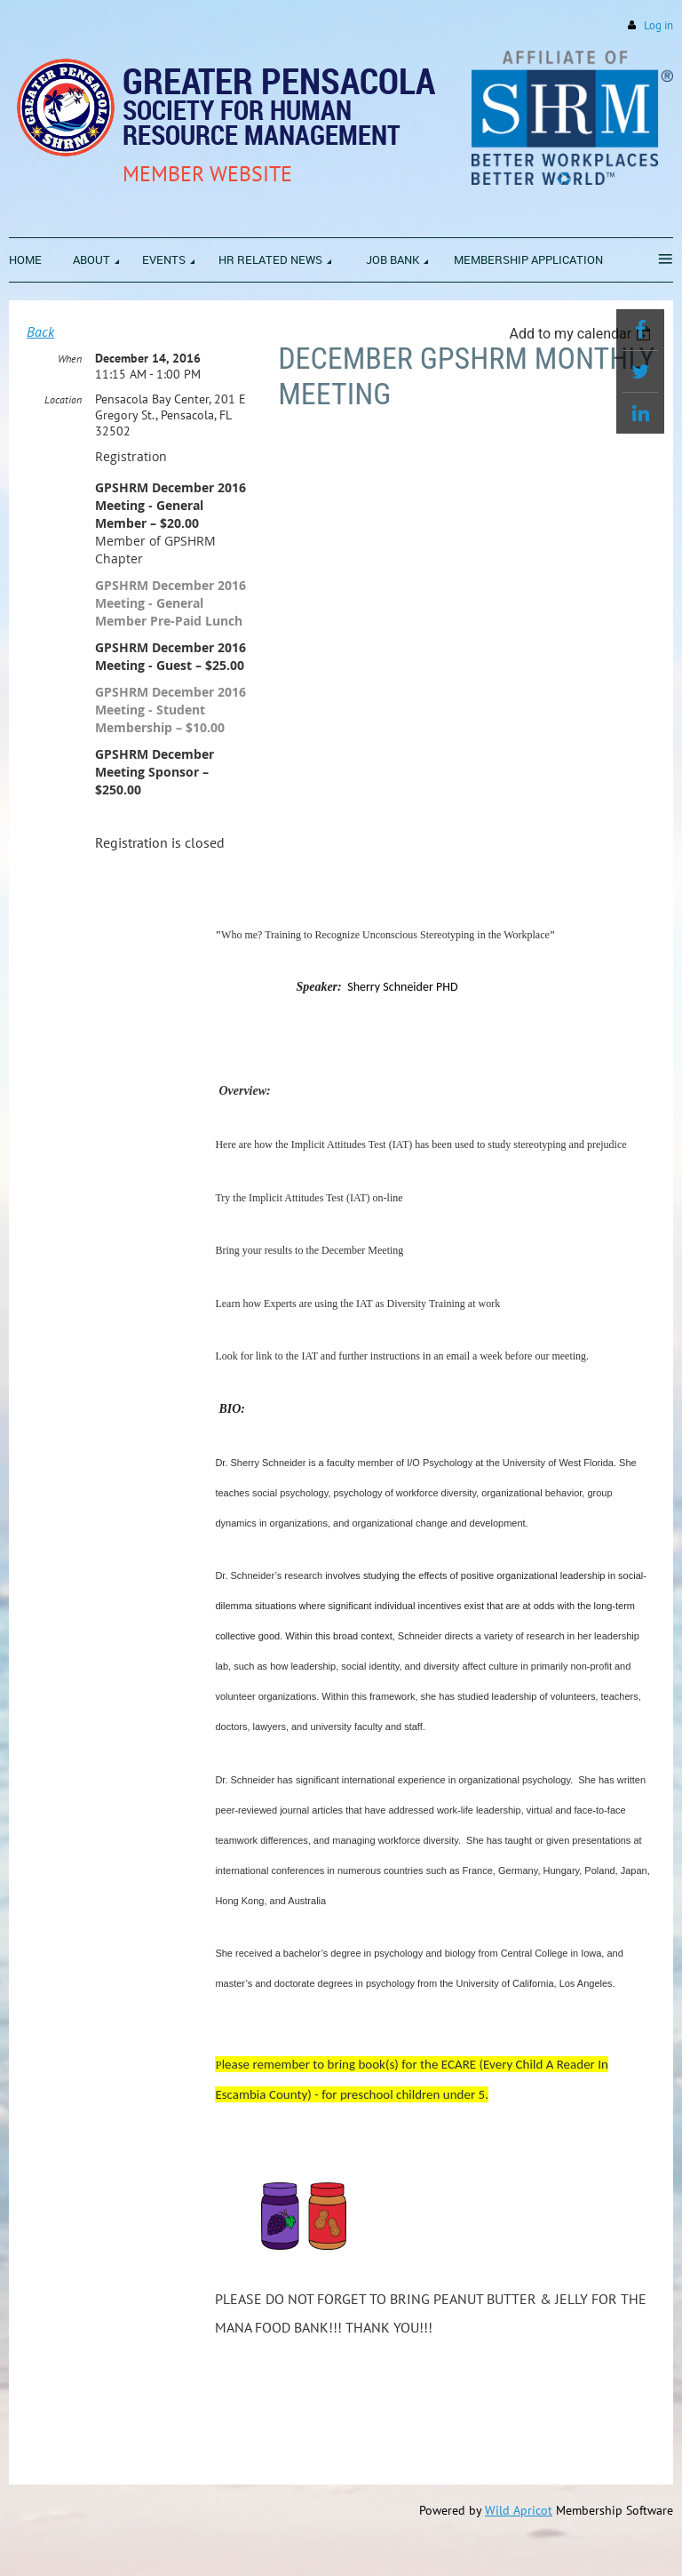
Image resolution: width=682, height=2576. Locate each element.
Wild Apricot (518, 2510)
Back (40, 331)
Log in (658, 25)
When (70, 358)
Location (63, 399)
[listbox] (582, 334)
